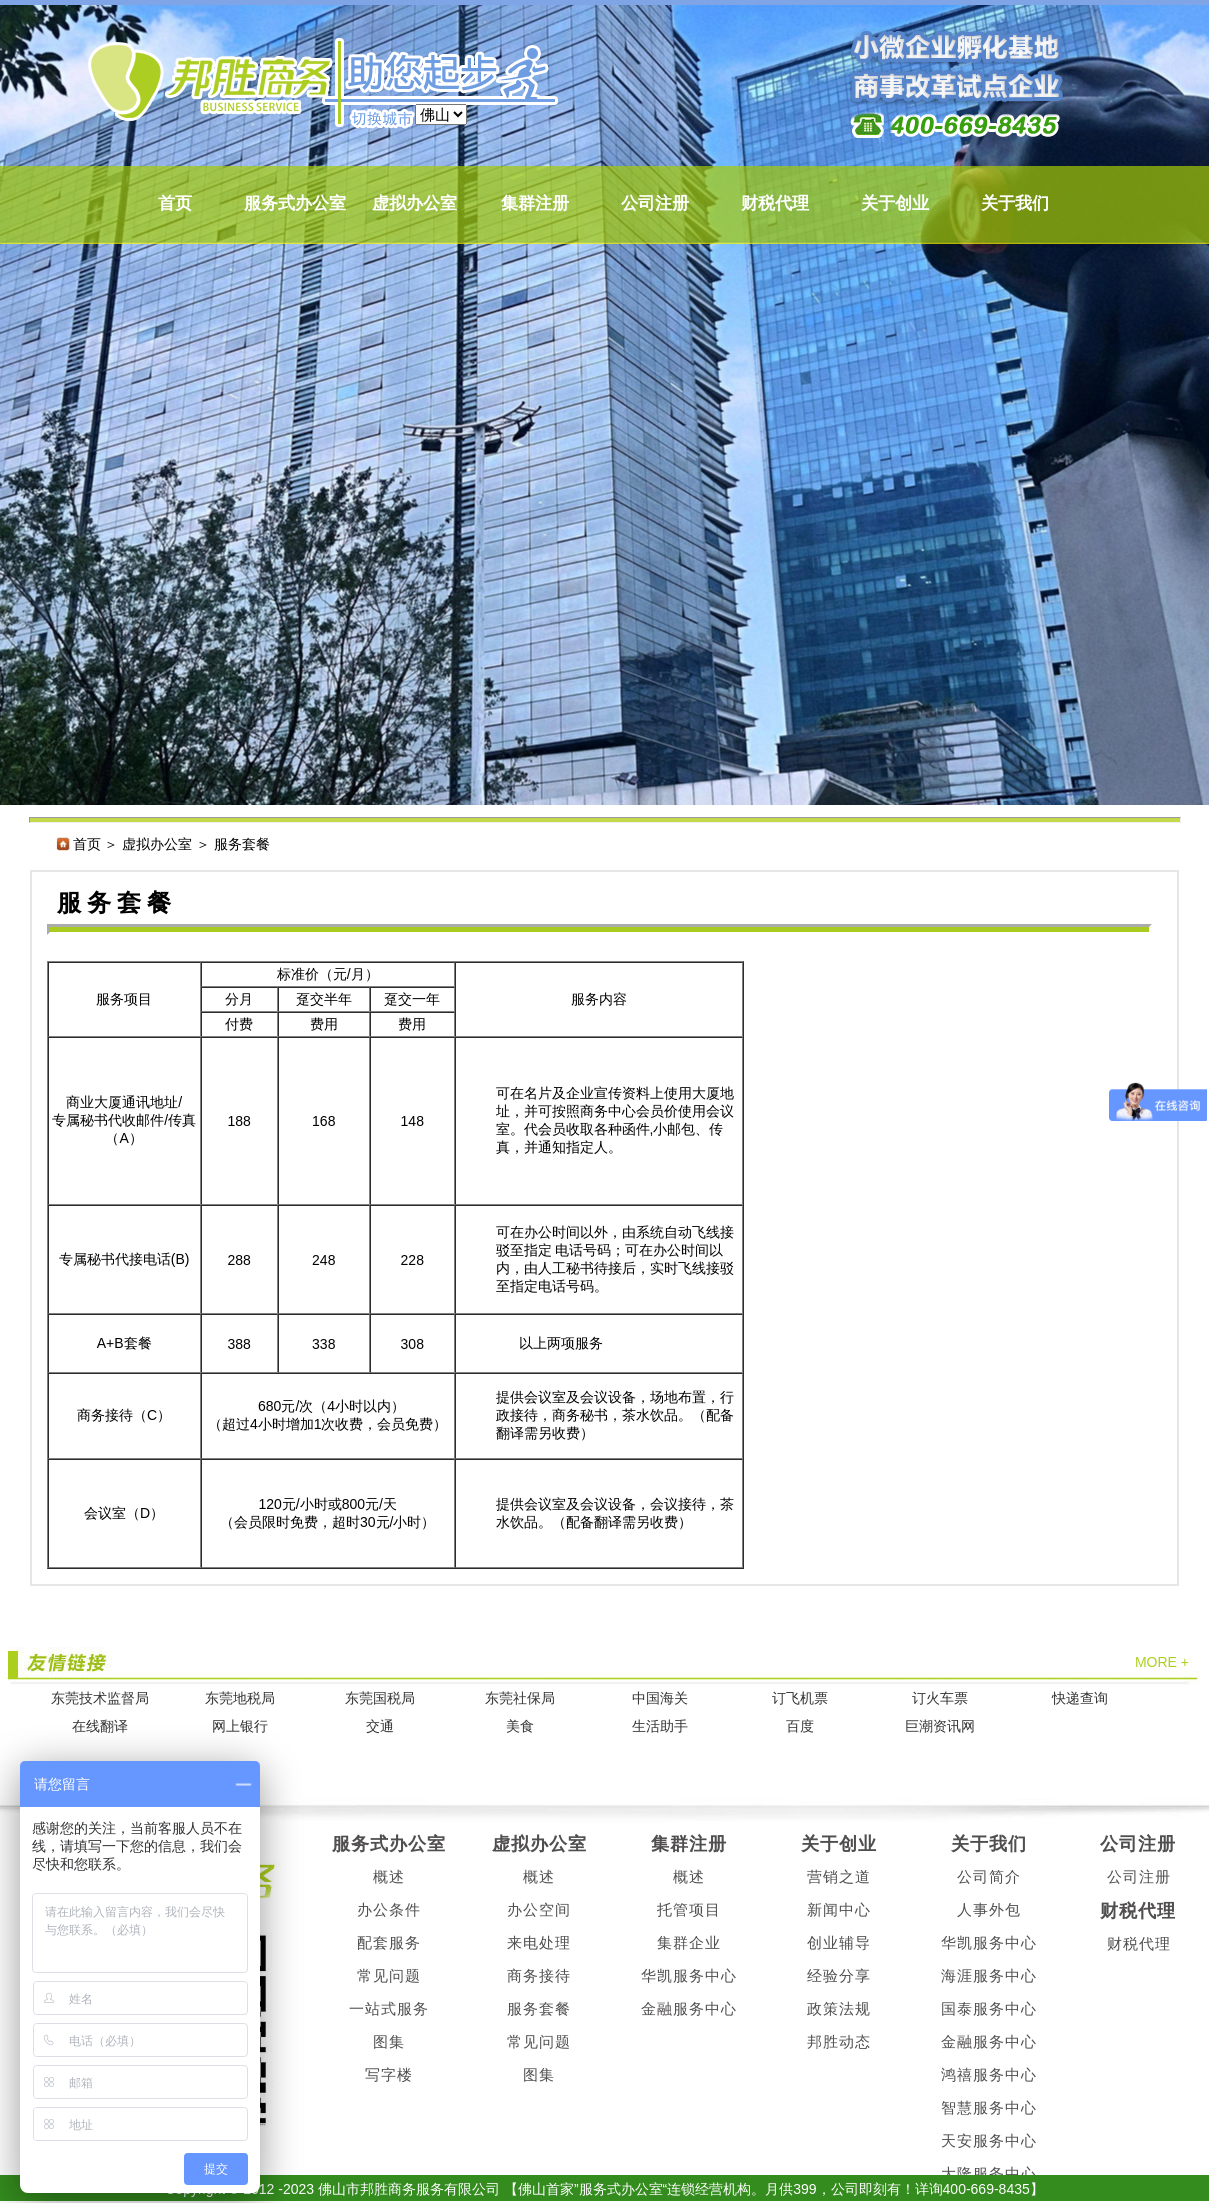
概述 (389, 1876)
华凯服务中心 (689, 1975)
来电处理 (539, 1942)
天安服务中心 (989, 2140)
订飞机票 (800, 1698)
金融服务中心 (689, 2008)
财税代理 (775, 203)
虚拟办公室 (414, 203)
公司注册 (655, 203)
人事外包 (989, 1909)
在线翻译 (100, 1726)
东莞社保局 (520, 1698)
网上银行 (240, 1726)
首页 (175, 203)
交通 (380, 1726)
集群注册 (535, 203)
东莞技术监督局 (100, 1698)
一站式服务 (389, 2008)
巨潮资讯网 (940, 1726)
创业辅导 (839, 1942)
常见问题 (389, 1975)
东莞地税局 (240, 1698)
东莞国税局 (380, 1698)
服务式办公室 (295, 203)
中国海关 (660, 1698)
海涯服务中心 (989, 1975)
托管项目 (689, 1909)
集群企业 (689, 1942)
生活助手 (660, 1726)
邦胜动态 (839, 2041)
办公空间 (539, 1909)
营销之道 (839, 1876)
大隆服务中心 (989, 2173)
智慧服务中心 (989, 2107)
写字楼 (389, 2074)
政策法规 (839, 2008)
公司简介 (989, 1876)
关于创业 (895, 203)
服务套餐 (539, 2008)
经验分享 (839, 1975)
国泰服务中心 (989, 2008)
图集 (389, 2041)
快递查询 (1080, 1698)
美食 (520, 1726)
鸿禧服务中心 (989, 2074)
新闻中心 (839, 1909)
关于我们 (1015, 203)
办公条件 (389, 1909)
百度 (800, 1726)
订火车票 (940, 1698)
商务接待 (539, 1975)
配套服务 (389, 1942)
